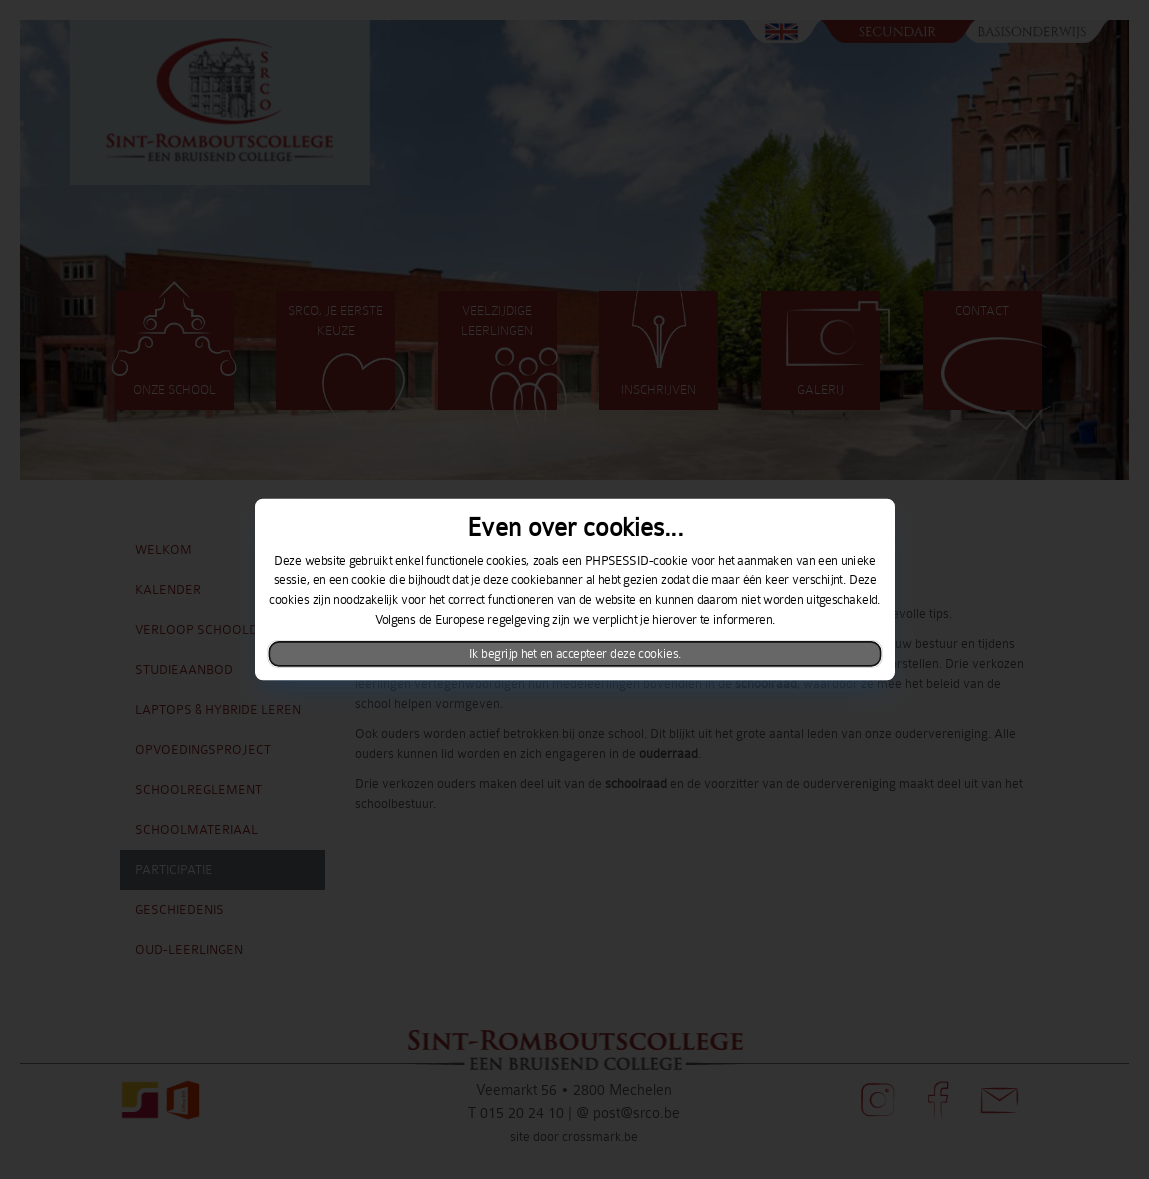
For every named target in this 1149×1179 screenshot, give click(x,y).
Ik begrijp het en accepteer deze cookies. (574, 654)
